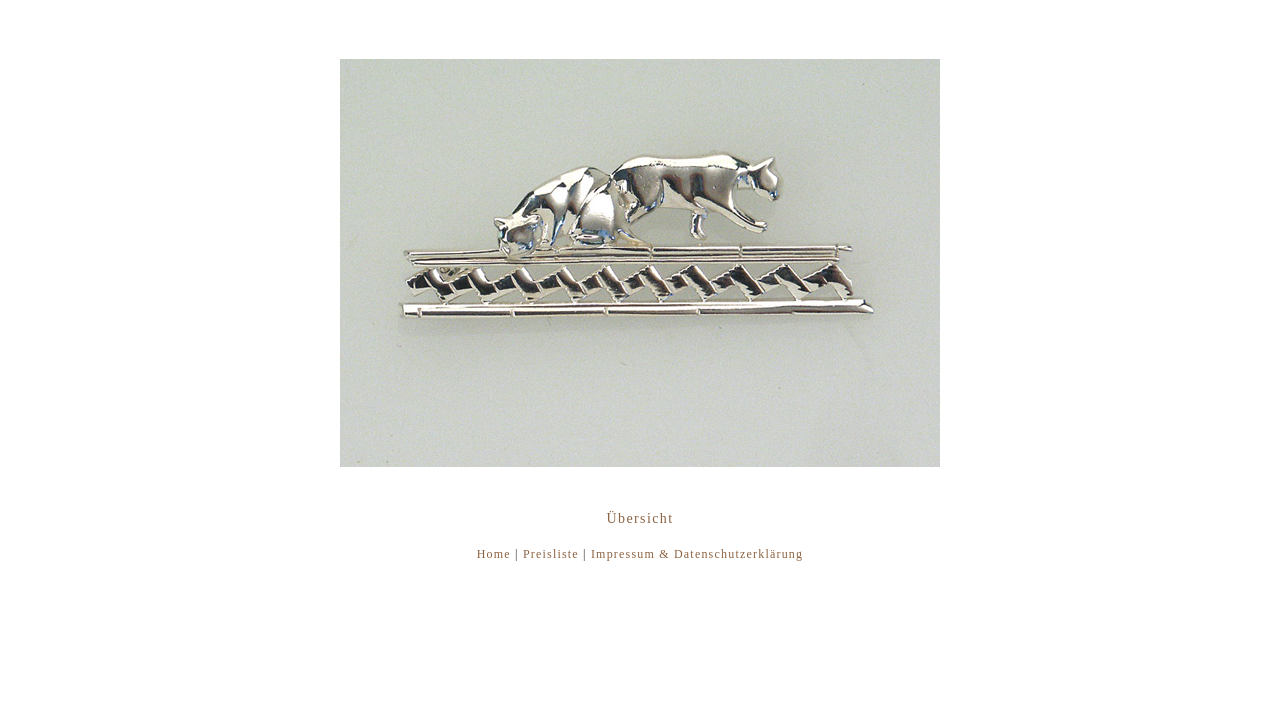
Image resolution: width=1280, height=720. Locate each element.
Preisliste (551, 554)
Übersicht (639, 518)
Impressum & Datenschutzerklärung (697, 554)
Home (494, 554)
